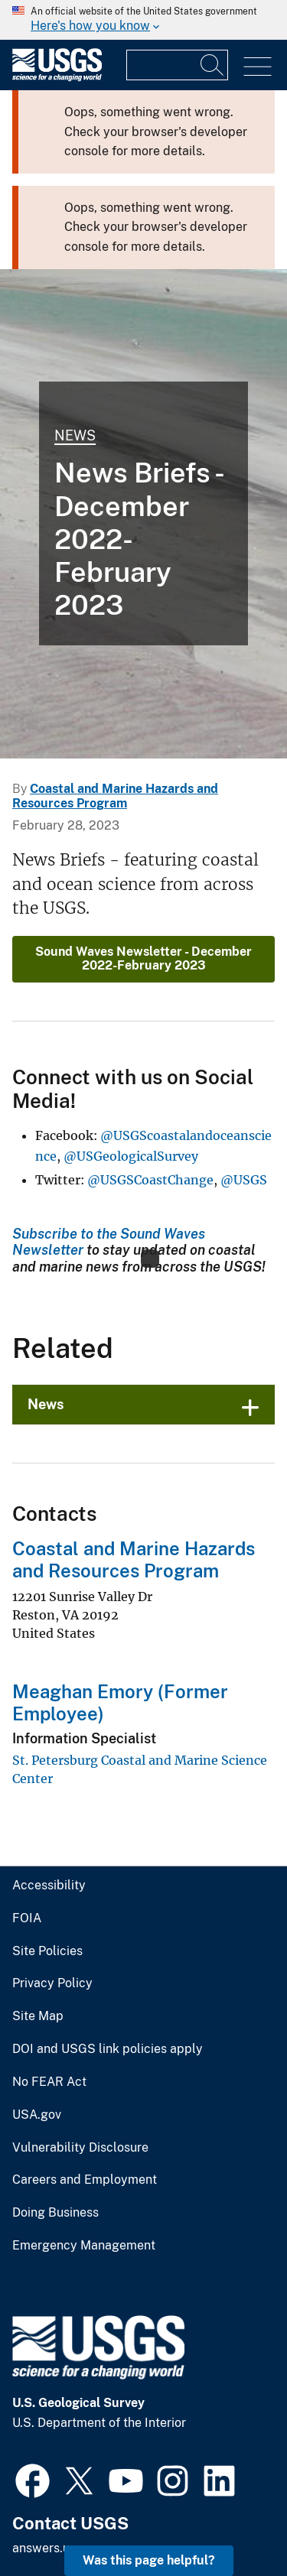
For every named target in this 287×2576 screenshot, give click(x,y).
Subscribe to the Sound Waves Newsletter (137, 1209)
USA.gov (34, 2090)
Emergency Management (78, 2221)
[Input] (177, 65)
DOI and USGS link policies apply (98, 2025)
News (73, 435)
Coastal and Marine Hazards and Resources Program (128, 1536)
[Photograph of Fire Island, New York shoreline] (143, 514)
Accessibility (46, 1862)
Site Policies (44, 1927)
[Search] (212, 65)
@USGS (243, 1156)
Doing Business (53, 2189)
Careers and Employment (79, 2156)
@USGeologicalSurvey (131, 1131)
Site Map (35, 1992)
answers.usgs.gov (61, 2524)
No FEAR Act (46, 2057)
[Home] (57, 77)
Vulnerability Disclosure (74, 2123)
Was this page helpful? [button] (153, 2560)
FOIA (25, 1894)
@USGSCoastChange (150, 1156)
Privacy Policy (49, 1960)
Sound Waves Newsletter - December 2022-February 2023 (143, 934)
